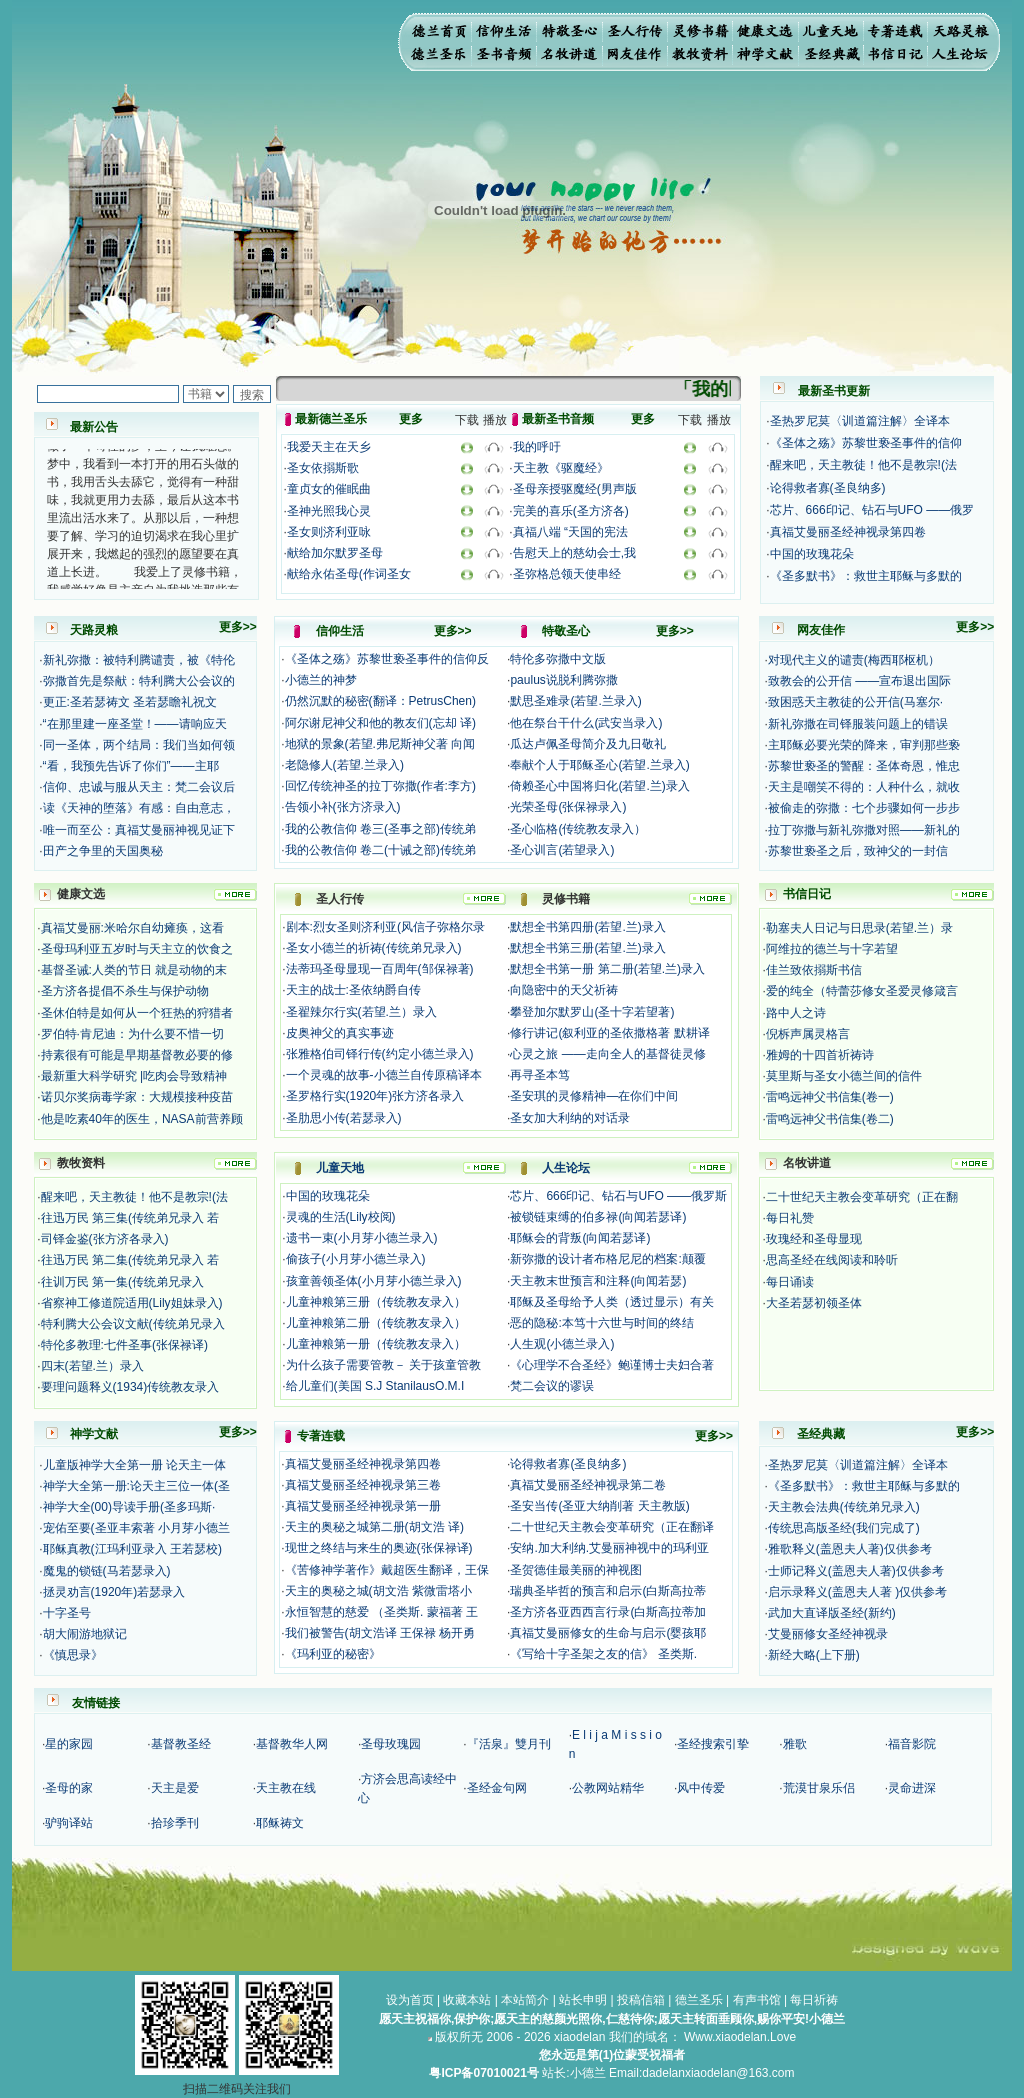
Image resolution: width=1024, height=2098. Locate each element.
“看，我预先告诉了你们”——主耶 (131, 766)
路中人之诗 (796, 1013)
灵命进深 (912, 1788)
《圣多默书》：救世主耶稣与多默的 (866, 576)
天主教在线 (286, 1788)
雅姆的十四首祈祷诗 (820, 1055)
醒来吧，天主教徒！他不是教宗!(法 (863, 465)
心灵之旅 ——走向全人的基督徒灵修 (607, 1054)
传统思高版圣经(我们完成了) (844, 1528)
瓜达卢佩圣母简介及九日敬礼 (588, 744)
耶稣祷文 (280, 1823)
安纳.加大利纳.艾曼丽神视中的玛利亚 (609, 1548)
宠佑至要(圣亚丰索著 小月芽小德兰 (136, 1528)
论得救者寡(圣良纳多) (828, 488)
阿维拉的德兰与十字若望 (832, 949)
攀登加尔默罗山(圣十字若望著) (592, 1012)
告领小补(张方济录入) (343, 807)
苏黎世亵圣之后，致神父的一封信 (858, 851)
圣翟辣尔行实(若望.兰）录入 (361, 1012)
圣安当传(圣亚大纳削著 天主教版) (599, 1506)
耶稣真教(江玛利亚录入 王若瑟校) (132, 1549)
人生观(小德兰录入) (562, 1344)
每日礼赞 (790, 1218)
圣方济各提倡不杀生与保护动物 (125, 991)
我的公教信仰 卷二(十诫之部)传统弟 (380, 850)
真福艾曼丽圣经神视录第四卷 (848, 532)
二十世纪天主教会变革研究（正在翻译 (612, 1527)
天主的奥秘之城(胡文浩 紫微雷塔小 (378, 1591)
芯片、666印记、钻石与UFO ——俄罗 (872, 510)
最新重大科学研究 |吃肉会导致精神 (134, 1076)
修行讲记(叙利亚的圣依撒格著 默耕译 (609, 1033)
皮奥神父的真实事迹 (340, 1033)
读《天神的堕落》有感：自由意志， (139, 808)
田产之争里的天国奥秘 (103, 851)
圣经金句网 (497, 1788)
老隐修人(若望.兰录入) (344, 765)
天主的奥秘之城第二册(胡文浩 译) (374, 1527)
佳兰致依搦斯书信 (814, 970)
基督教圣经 (181, 1744)
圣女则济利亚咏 (329, 532)
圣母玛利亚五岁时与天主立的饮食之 (137, 949)
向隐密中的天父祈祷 (564, 990)
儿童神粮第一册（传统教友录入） (376, 1344)
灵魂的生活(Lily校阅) (341, 1217)
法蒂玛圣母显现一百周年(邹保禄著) (380, 969)
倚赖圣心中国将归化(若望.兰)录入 (599, 786)
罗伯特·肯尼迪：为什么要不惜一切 (132, 1034)
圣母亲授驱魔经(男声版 (575, 489)
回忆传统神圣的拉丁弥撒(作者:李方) (380, 786)
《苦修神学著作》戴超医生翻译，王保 (387, 1570)
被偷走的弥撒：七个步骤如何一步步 (864, 808)
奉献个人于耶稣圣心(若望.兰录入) (599, 765)
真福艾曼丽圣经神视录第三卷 (363, 1485)
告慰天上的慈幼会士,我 (574, 553)
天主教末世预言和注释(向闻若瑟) (598, 1281)
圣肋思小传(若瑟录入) (344, 1118)
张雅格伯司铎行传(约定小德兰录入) (380, 1054)
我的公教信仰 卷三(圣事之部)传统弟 (380, 829)
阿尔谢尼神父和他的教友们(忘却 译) (380, 723)
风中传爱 (701, 1788)
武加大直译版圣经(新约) (832, 1613)
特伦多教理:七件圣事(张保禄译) (124, 1345)
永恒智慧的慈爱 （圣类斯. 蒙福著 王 (381, 1612)
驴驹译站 (69, 1823)
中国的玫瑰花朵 (812, 554)
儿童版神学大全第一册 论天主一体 (134, 1465)
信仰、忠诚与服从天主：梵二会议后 (139, 787)
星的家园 (69, 1744)
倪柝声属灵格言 (808, 1034)
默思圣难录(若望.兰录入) (575, 701)
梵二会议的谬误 (552, 1386)
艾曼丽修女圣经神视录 (828, 1634)
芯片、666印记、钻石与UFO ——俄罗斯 (618, 1196)
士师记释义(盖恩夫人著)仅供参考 (856, 1571)
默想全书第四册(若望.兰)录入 (587, 927)
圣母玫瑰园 (391, 1744)
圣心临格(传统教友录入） (578, 829)
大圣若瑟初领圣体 (814, 1303)
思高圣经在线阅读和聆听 (832, 1260)
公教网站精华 (608, 1788)
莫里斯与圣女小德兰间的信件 (844, 1076)
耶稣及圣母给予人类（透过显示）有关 (612, 1302)
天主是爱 (175, 1788)
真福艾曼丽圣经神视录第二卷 (588, 1485)
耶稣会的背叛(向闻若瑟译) (580, 1238)
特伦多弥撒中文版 (558, 659)
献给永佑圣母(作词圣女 (349, 574)
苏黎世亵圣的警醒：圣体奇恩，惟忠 (864, 766)
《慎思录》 (73, 1655)
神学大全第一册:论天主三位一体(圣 (136, 1486)
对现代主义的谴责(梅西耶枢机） (854, 660)
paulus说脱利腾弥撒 (563, 680)
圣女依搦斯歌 (323, 468)
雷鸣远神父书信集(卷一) (830, 1097)
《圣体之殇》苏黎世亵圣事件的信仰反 (387, 659)
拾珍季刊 (175, 1823)
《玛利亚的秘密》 (333, 1654)
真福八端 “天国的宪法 (570, 532)
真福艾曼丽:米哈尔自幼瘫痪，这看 (132, 928)
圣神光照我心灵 (329, 511)
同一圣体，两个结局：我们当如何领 (139, 745)
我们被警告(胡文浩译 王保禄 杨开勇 (380, 1633)
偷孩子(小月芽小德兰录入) (356, 1259)
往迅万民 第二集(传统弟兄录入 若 (130, 1260)
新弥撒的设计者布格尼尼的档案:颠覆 (607, 1259)
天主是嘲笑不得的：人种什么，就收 (864, 787)
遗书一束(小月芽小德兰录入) (362, 1238)
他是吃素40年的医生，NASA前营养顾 (142, 1119)
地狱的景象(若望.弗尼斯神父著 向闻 (380, 744)
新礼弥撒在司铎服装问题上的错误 (858, 724)
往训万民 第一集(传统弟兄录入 (122, 1282)
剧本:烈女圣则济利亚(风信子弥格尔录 (385, 927)
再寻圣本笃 (540, 1075)
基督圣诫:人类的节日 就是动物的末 (134, 970)
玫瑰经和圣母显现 (814, 1239)
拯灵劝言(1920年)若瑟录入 (114, 1592)
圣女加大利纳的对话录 (570, 1118)
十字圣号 (67, 1613)
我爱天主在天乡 (329, 447)
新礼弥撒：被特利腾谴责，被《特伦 (139, 660)
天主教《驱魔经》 (561, 468)
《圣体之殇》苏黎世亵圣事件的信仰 (866, 443)
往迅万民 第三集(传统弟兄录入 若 (130, 1218)
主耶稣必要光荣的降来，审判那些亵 (864, 745)
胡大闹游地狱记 (85, 1634)
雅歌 (795, 1744)
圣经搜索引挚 (713, 1744)
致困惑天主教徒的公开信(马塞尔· (855, 702)
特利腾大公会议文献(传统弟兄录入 (133, 1324)
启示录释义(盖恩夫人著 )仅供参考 (857, 1592)
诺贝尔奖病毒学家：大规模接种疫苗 (137, 1097)
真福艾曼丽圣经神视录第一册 (363, 1506)
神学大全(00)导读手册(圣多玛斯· (129, 1507)
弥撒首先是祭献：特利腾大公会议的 (139, 681)
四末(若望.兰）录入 (92, 1366)
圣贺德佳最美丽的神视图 (576, 1570)
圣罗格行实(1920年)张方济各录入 (375, 1096)
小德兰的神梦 (321, 680)
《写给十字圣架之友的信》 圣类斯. (603, 1654)
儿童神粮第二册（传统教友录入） (376, 1323)
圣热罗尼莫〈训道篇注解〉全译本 (860, 421)
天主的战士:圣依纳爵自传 (353, 990)
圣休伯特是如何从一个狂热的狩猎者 (137, 1013)
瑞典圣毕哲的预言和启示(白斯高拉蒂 (608, 1591)
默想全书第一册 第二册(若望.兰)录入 (607, 969)
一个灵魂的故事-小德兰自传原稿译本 (384, 1075)
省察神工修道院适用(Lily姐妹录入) (132, 1303)
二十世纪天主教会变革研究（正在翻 (862, 1197)
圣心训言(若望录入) (562, 850)
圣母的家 (69, 1788)
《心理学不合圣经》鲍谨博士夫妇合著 (612, 1365)
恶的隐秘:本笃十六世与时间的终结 (601, 1323)
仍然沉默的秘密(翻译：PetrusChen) (380, 701)
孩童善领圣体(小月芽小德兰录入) (374, 1281)
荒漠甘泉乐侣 (819, 1788)
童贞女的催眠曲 (329, 489)
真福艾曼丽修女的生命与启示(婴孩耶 (608, 1633)
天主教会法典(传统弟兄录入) (844, 1507)
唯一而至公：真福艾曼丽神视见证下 (139, 830)
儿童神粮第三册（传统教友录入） (376, 1302)
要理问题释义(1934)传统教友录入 (130, 1387)
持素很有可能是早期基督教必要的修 (137, 1055)
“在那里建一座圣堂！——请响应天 (135, 724)
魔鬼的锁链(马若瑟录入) (107, 1571)
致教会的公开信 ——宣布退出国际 (859, 681)
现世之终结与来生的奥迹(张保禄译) (379, 1548)
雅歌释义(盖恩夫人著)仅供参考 (850, 1549)
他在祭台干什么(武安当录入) (586, 723)
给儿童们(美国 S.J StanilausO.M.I (375, 1386)
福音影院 (912, 1744)
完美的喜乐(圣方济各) (571, 511)
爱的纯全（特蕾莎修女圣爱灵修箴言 (862, 991)
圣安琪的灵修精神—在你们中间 (594, 1096)
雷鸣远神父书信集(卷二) (830, 1119)
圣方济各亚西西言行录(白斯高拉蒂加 (608, 1612)
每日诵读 (790, 1282)
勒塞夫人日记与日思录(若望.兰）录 (859, 928)
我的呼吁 (537, 447)
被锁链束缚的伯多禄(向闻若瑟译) (598, 1217)
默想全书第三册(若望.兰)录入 (587, 948)
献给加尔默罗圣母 (335, 553)
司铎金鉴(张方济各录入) (105, 1239)
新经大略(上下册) (814, 1655)
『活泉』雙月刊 (509, 1744)
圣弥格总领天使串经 (567, 574)
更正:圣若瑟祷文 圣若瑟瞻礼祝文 (130, 702)
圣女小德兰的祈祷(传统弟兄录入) (374, 948)
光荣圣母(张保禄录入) (568, 807)
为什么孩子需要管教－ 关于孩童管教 (383, 1365)
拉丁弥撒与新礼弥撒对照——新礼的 (864, 830)
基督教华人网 (292, 1744)
